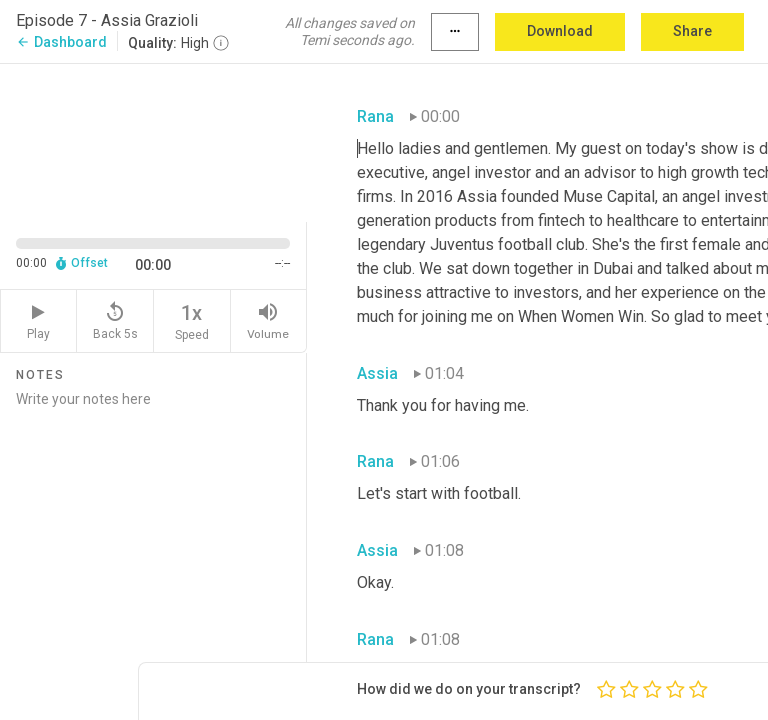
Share (692, 31)
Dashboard (61, 42)
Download (560, 31)
